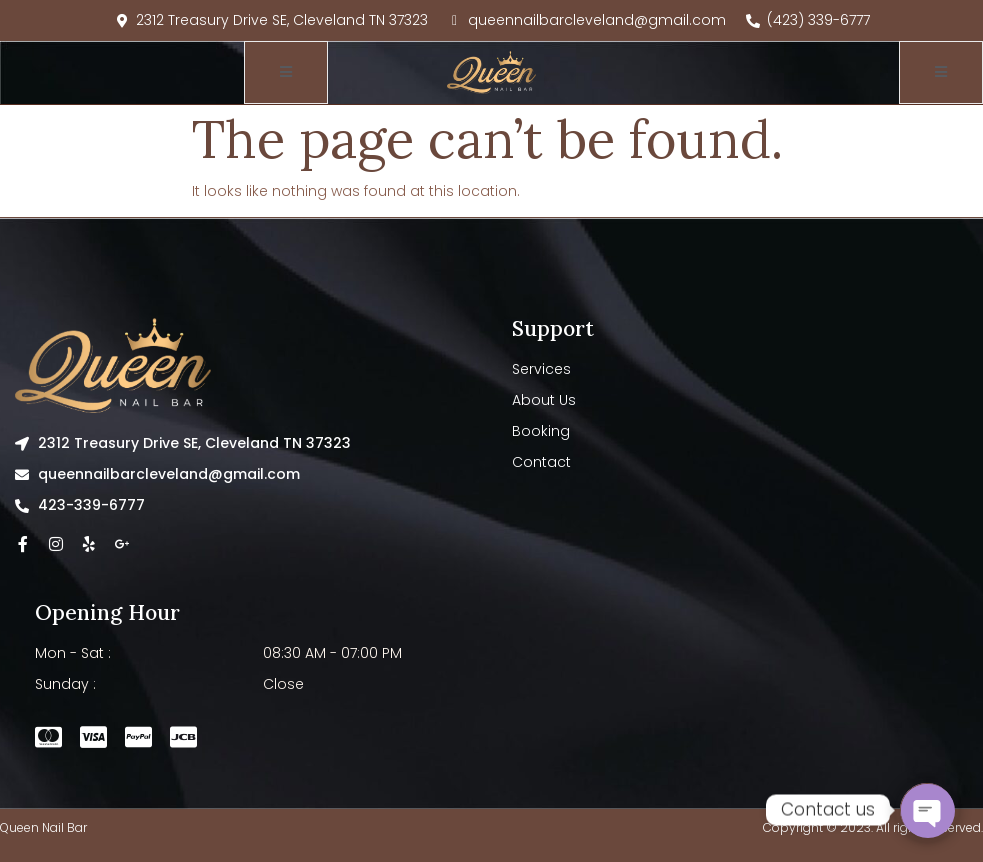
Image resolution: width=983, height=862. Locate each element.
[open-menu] (286, 72)
